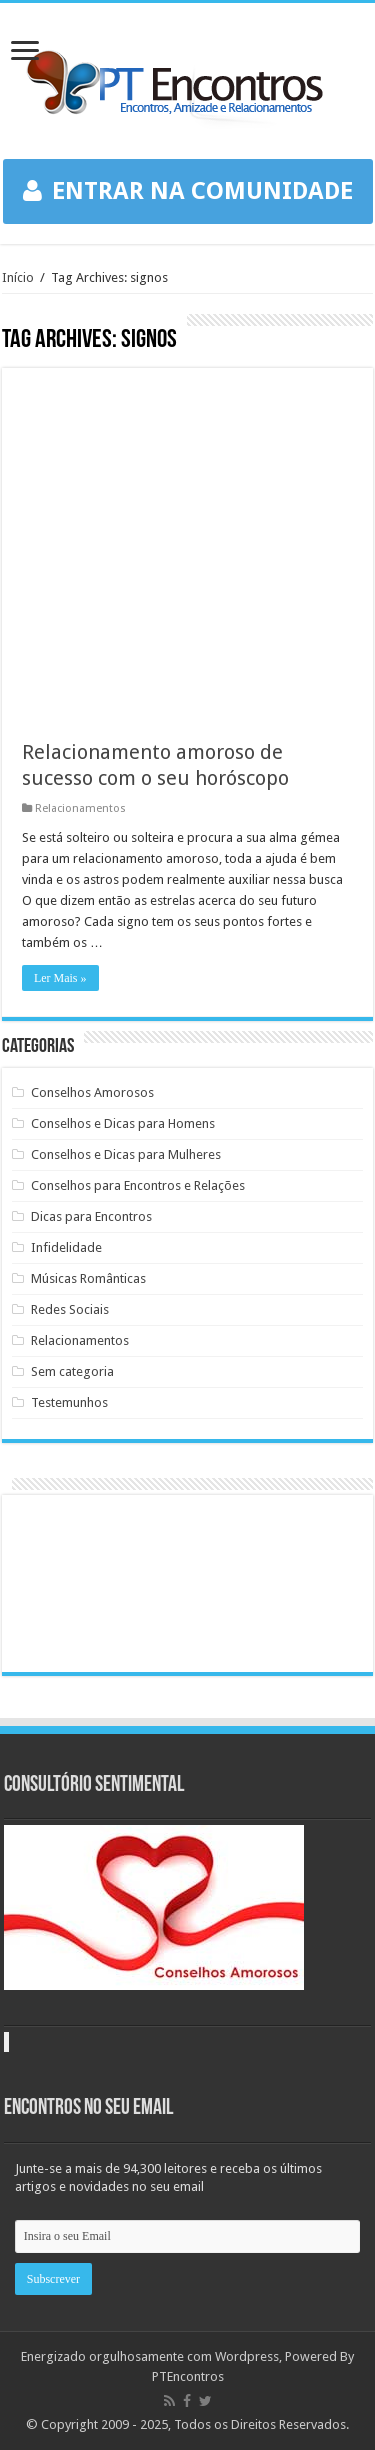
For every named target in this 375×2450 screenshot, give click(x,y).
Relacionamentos (80, 808)
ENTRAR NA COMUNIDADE (188, 191)
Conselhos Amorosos (92, 1092)
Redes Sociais (70, 1309)
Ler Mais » (60, 978)
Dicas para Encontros (91, 1216)
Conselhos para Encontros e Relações (138, 1185)
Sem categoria (72, 1371)
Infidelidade (66, 1247)
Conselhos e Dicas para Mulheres (126, 1154)
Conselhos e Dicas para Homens (123, 1123)
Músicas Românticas (88, 1278)
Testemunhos (69, 1402)
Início (18, 277)
